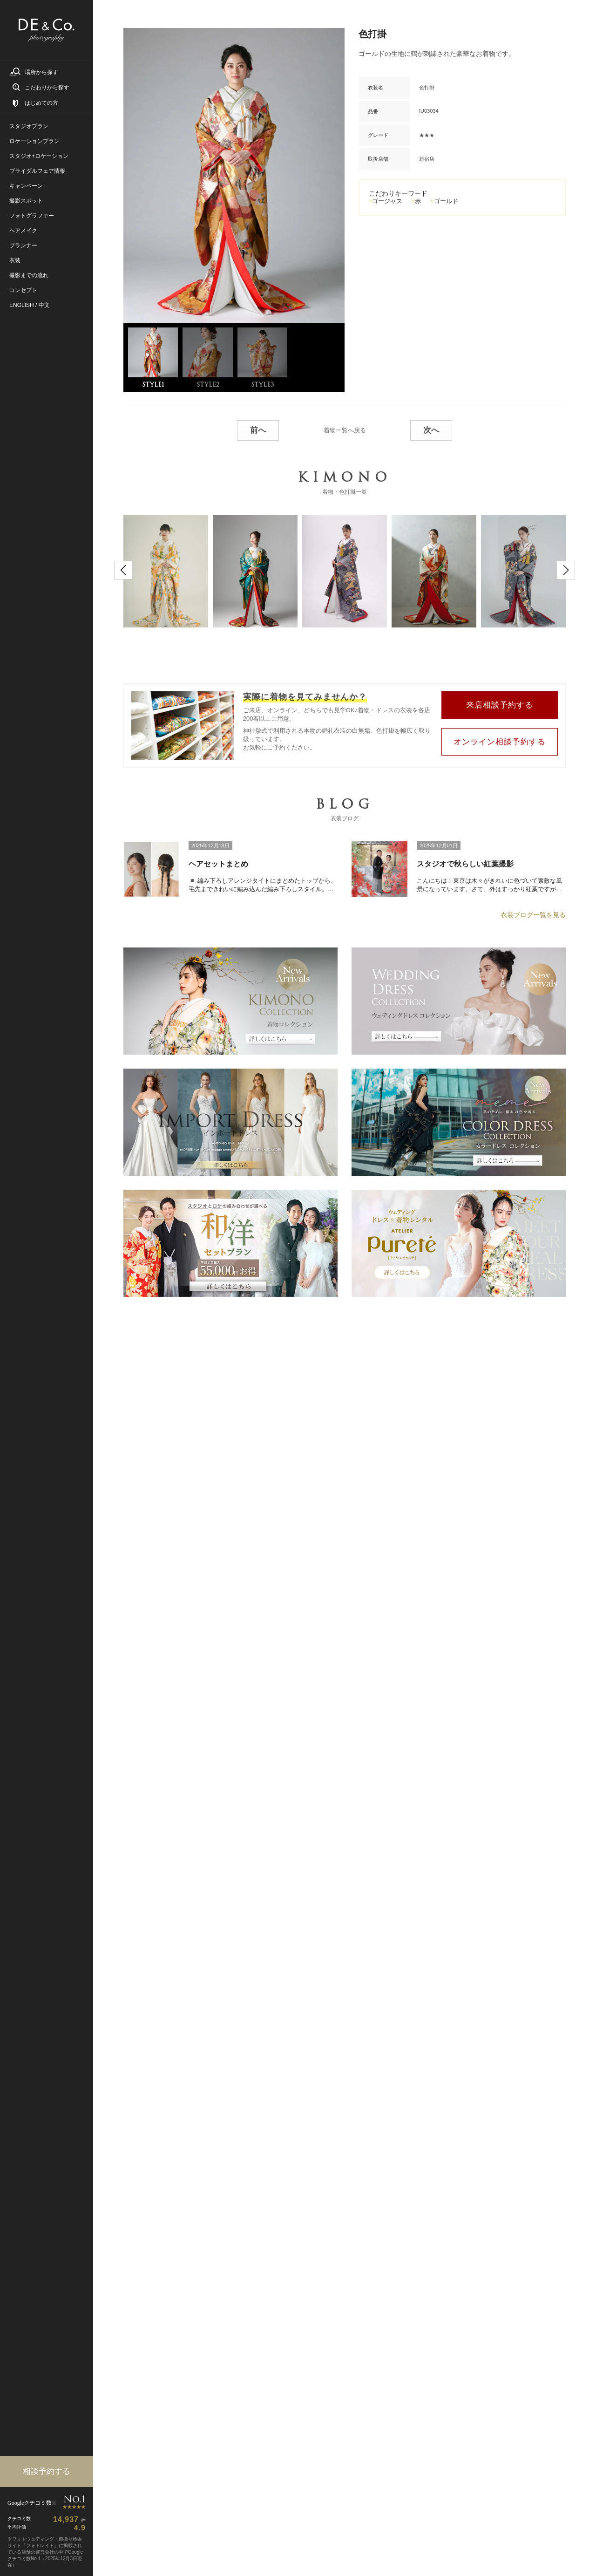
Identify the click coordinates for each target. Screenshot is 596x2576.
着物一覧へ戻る (345, 427)
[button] (123, 568)
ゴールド (446, 201)
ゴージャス (387, 201)
